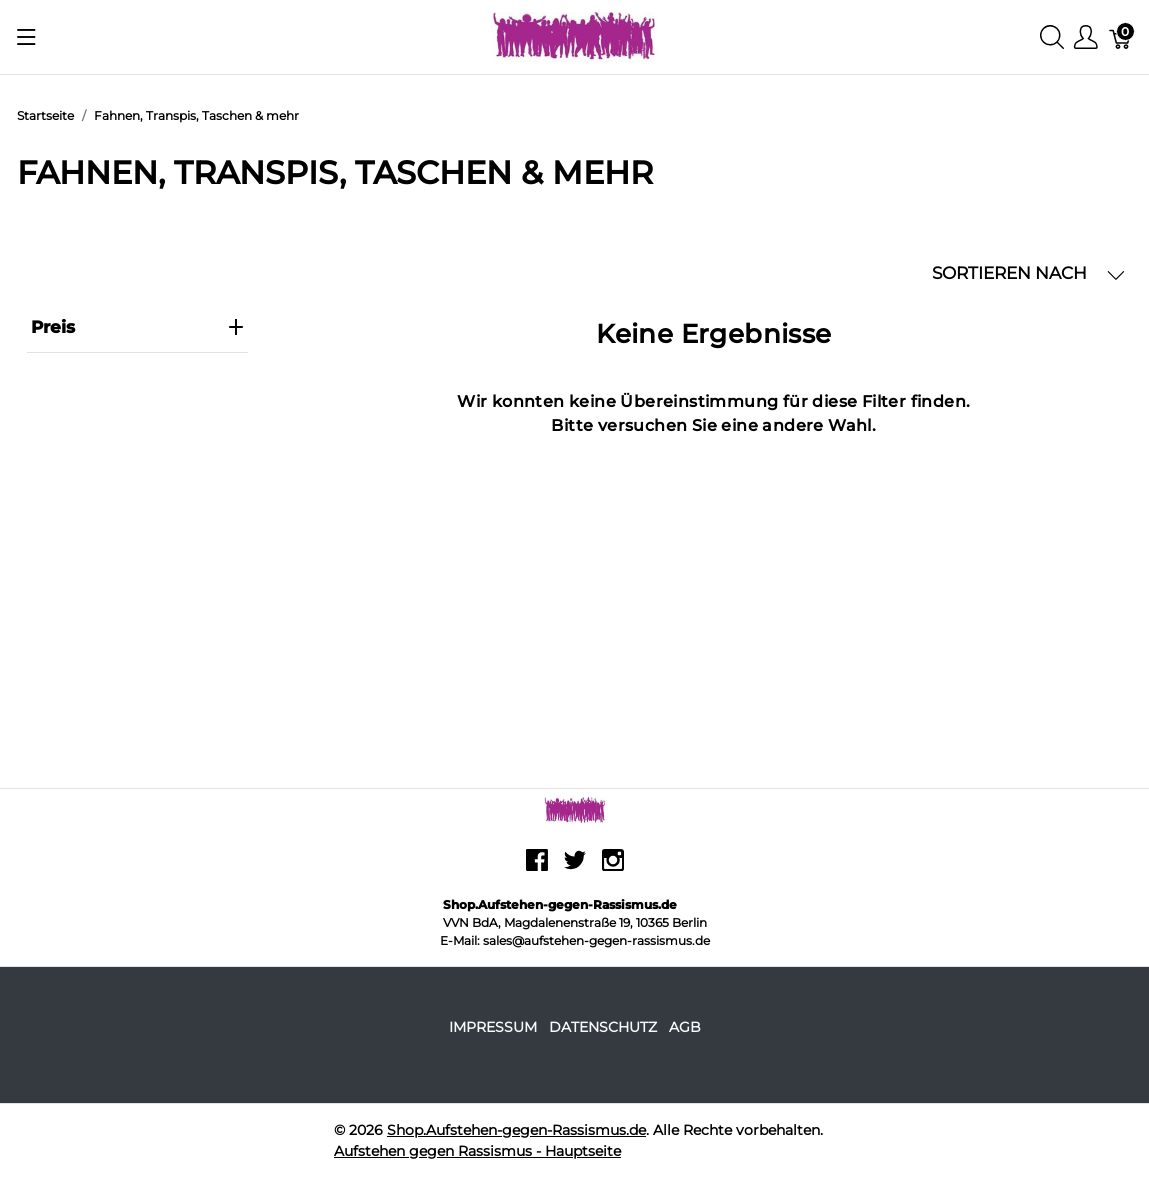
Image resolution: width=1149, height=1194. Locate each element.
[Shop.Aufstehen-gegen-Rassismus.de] (574, 35)
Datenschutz (603, 1027)
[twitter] (575, 868)
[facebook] (537, 868)
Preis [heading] (137, 327)
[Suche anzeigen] (1052, 37)
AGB (685, 1027)
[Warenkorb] (1121, 37)
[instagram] (613, 868)
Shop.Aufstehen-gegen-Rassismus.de (516, 1130)
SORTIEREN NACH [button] (1028, 273)
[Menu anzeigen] (26, 37)
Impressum (493, 1027)
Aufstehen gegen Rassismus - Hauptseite (477, 1151)
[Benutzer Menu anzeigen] (1086, 37)
